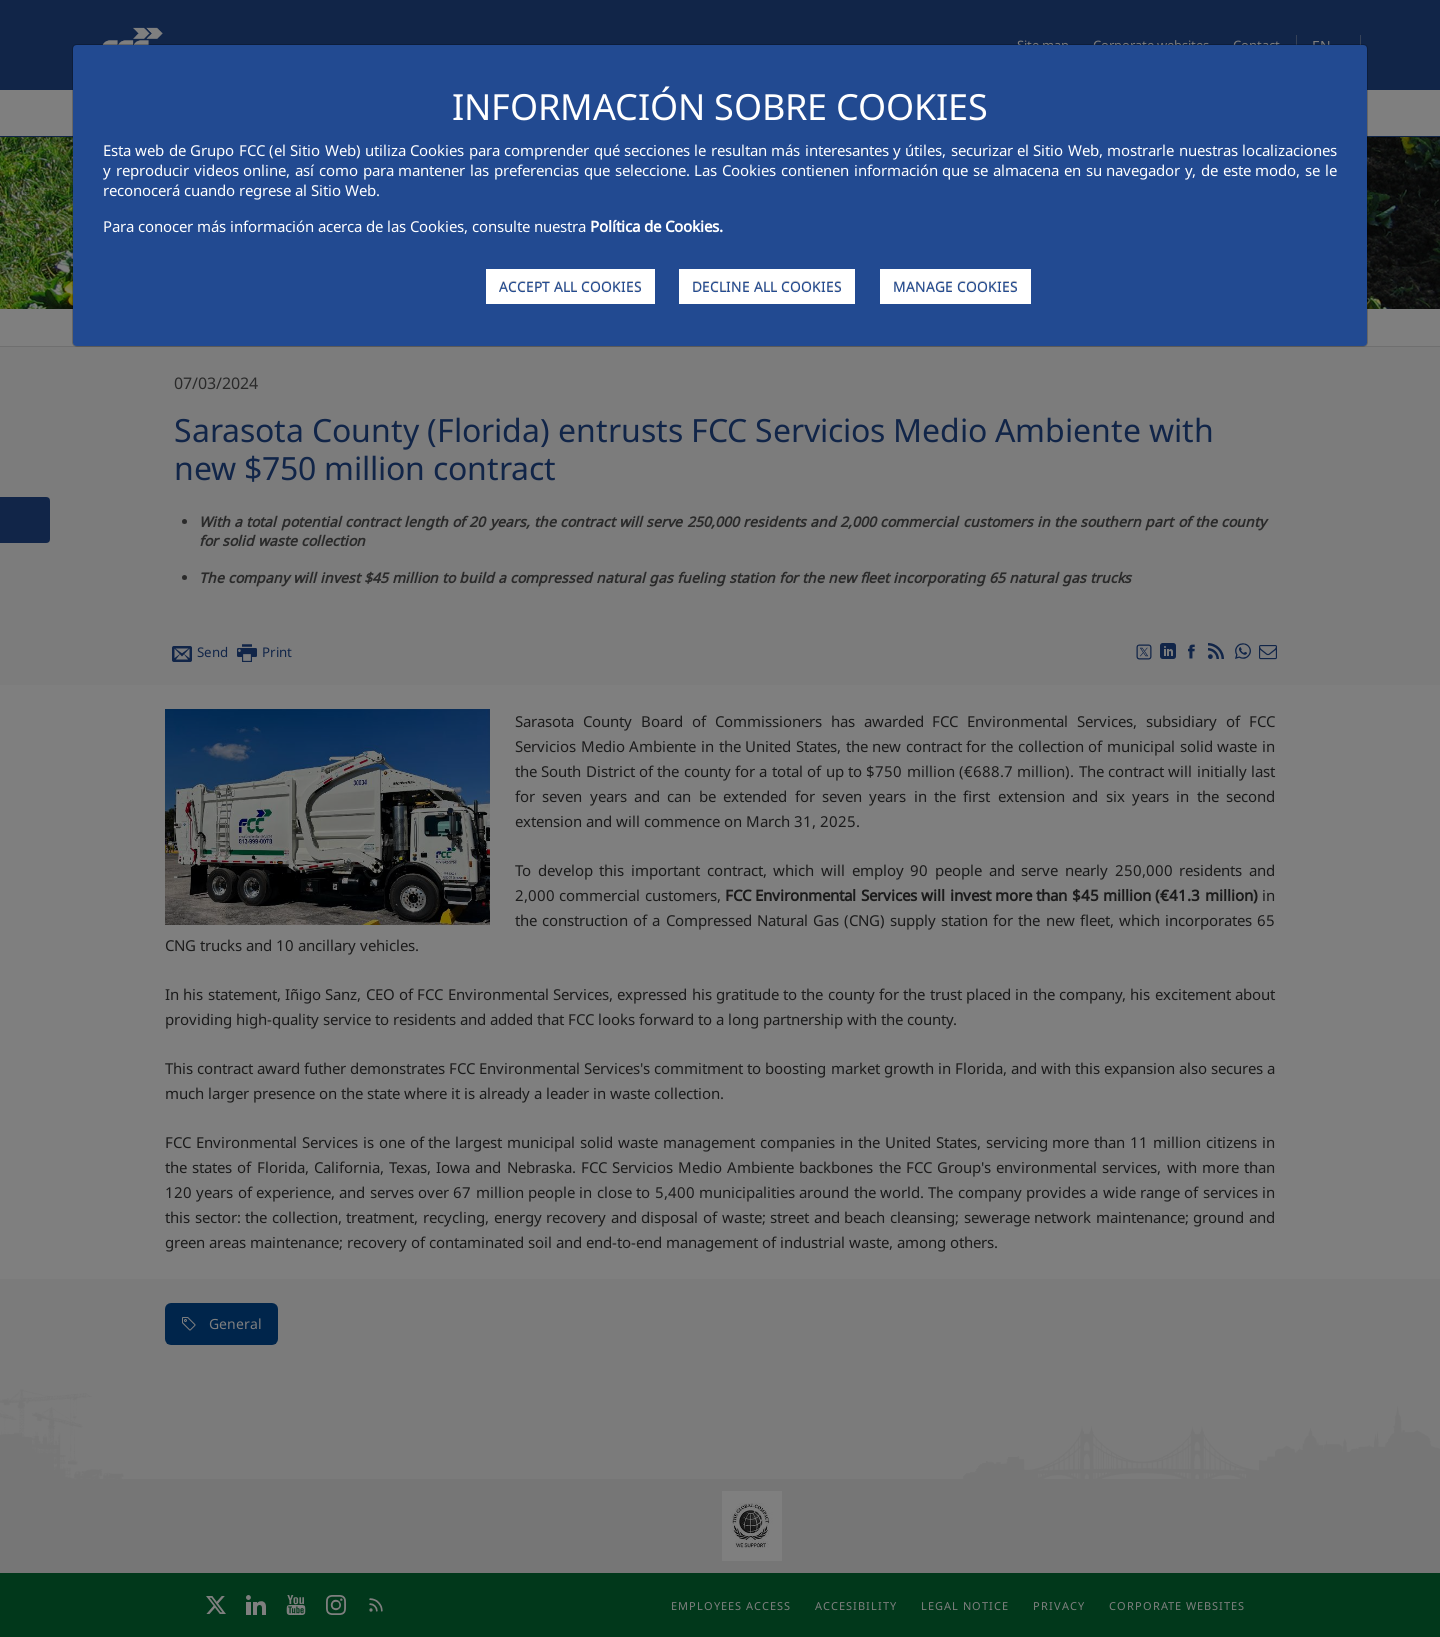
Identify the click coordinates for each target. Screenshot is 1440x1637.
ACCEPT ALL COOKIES (570, 286)
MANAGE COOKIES (955, 286)
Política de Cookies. (656, 226)
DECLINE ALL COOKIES (767, 286)
